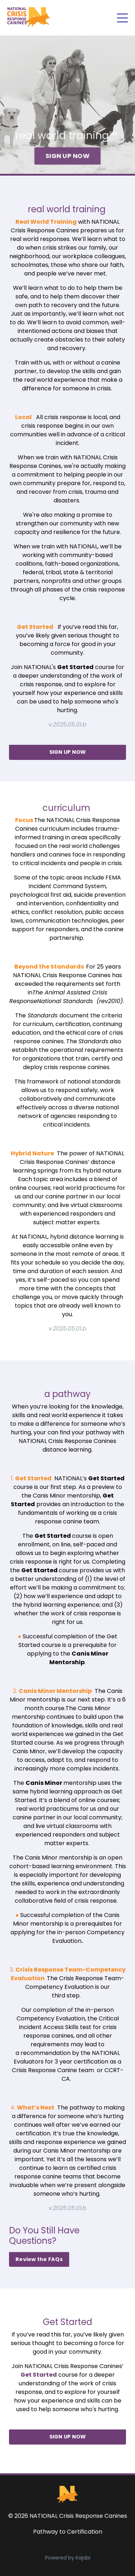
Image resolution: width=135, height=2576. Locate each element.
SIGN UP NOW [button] (67, 154)
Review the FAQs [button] (39, 2259)
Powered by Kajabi (67, 2557)
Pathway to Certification (67, 2532)
